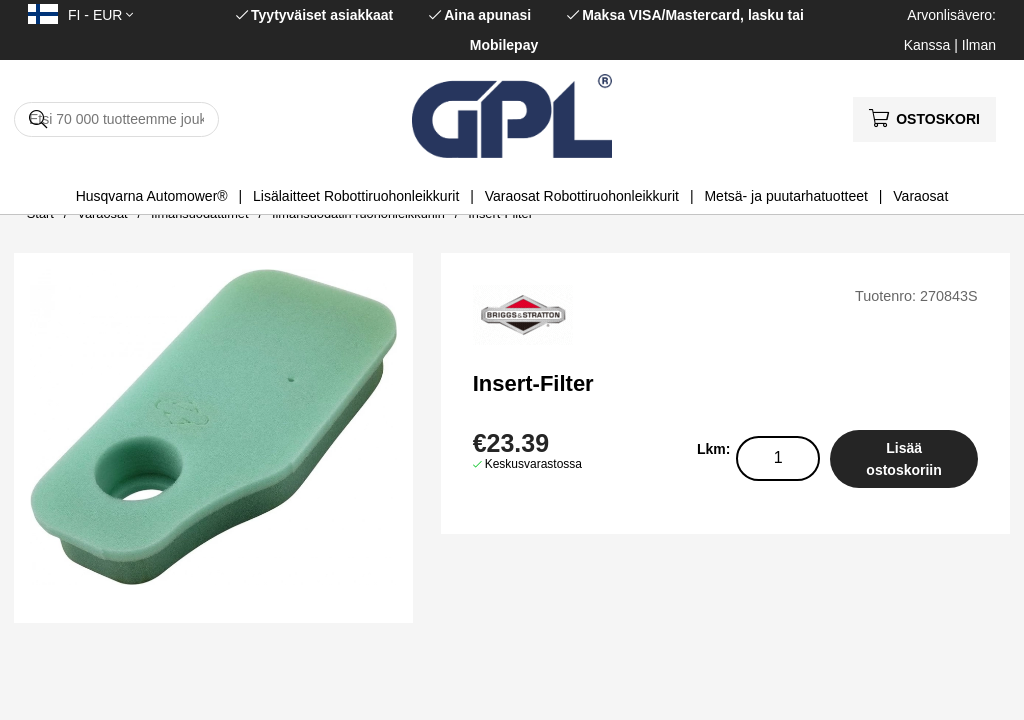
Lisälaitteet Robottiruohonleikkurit (356, 196)
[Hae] (116, 119)
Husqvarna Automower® (152, 196)
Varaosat (920, 196)
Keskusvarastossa (533, 464)
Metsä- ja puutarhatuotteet (785, 196)
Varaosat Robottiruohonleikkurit (582, 196)
